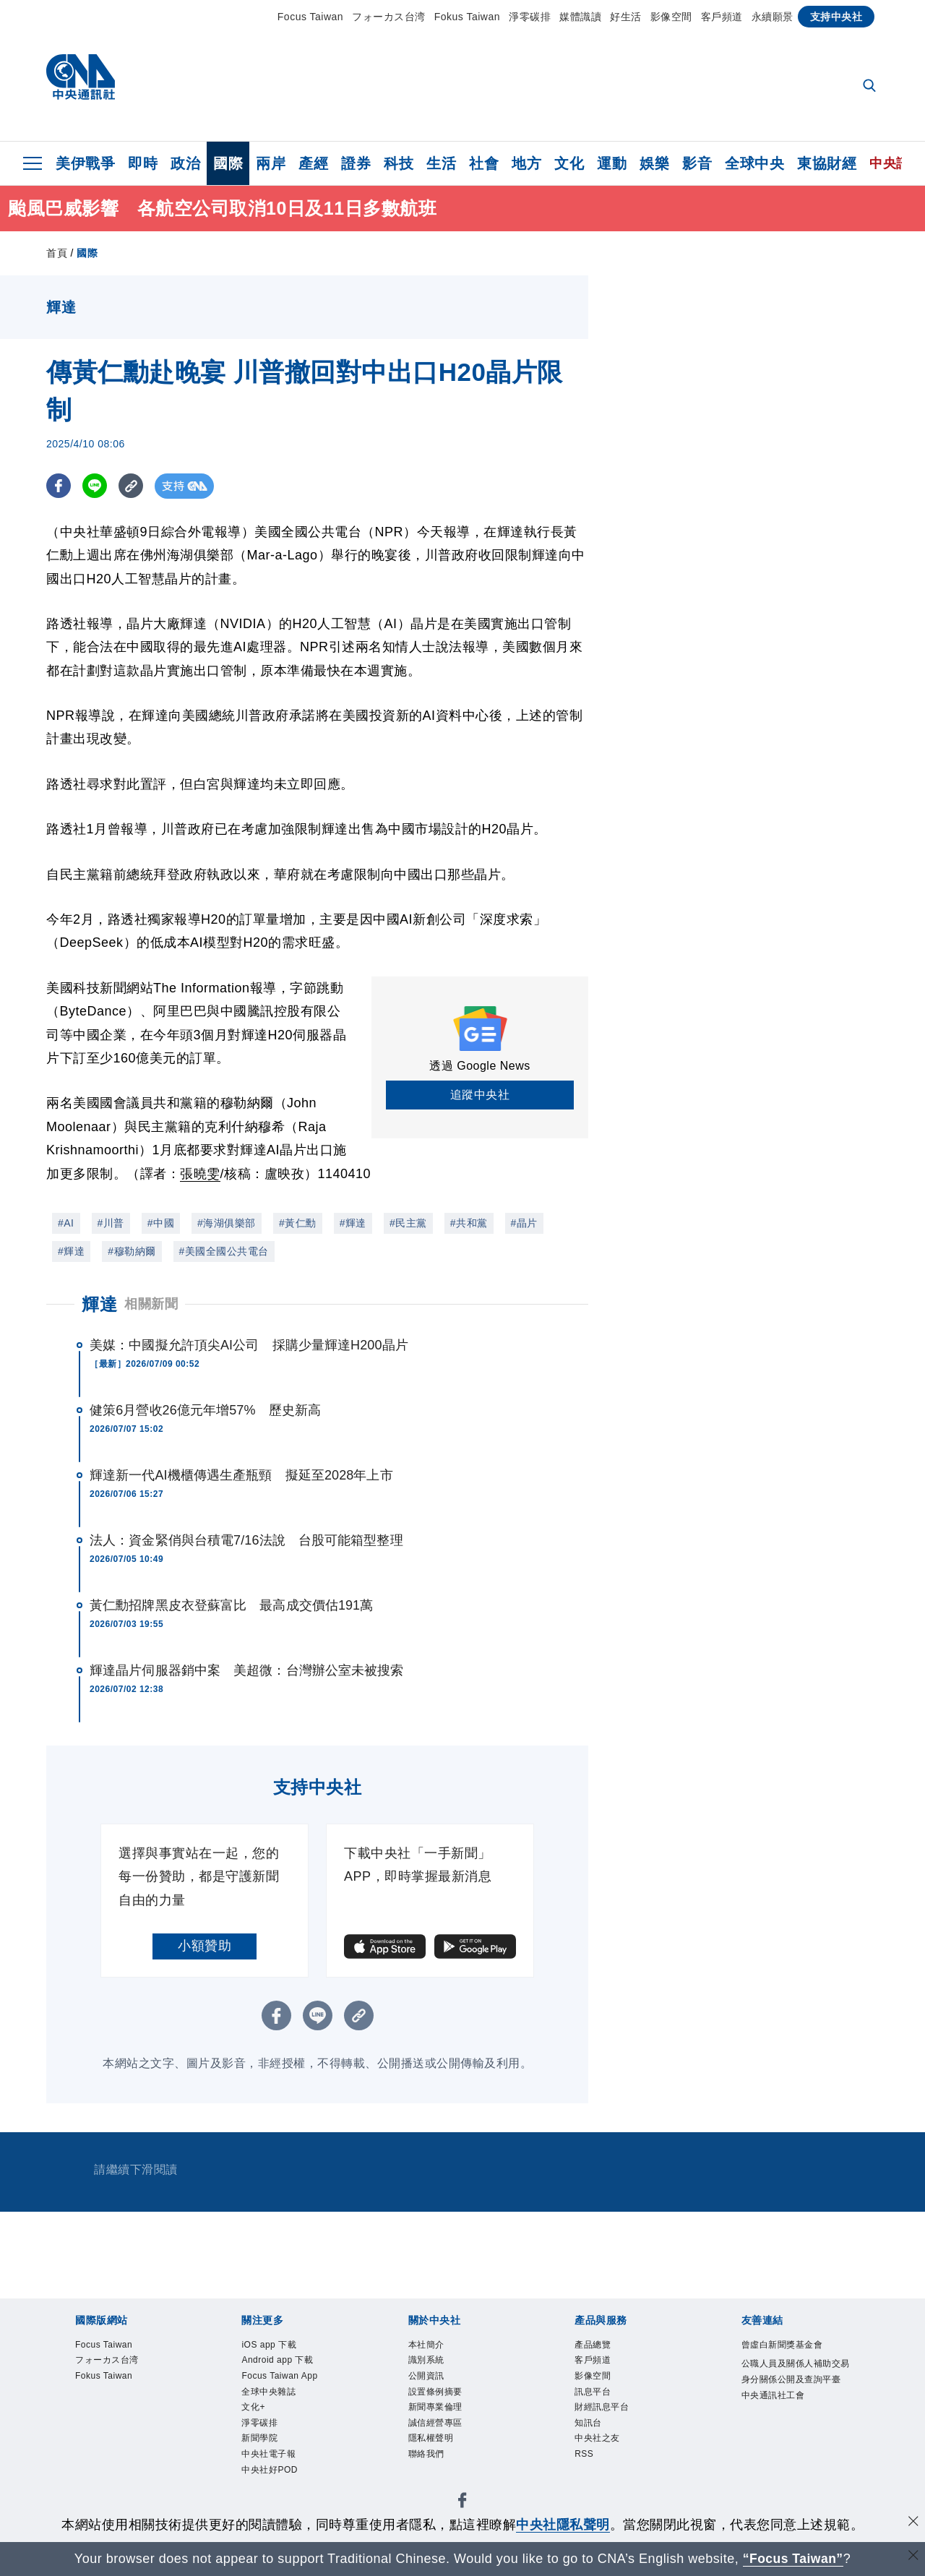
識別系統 (427, 2361)
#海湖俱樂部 (226, 1223)
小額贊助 (204, 1946)
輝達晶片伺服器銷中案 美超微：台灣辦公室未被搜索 (246, 1670)
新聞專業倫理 (437, 2410)
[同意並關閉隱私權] (913, 2522)
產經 (313, 163)
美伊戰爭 (85, 163)
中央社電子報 (270, 2460)
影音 (697, 163)
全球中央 (754, 163)
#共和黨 (469, 1223)
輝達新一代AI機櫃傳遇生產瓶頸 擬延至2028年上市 (241, 1475)
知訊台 (589, 2426)
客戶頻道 (722, 17)
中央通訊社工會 (775, 2413)
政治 (185, 163)
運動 (612, 163)
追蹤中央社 (480, 1095)
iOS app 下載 (270, 2345)
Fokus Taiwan (467, 17)
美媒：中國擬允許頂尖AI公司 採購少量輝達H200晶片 (249, 1345)
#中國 (160, 1223)
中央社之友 (599, 2443)
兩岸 (270, 163)
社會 (484, 163)
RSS (585, 2460)
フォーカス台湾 (389, 17)
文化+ (254, 2410)
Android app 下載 (279, 2361)
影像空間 (671, 17)
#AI (66, 1223)
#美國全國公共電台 (224, 1251)
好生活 (626, 17)
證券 (356, 163)
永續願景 (772, 17)
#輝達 (353, 1223)
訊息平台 (594, 2394)
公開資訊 (427, 2377)
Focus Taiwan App (282, 2377)
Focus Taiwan (310, 17)
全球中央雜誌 (270, 2394)
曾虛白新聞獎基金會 (785, 2345)
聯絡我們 (427, 2460)
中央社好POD (271, 2476)
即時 (143, 163)
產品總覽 (594, 2345)
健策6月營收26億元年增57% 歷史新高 (205, 1410)
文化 (569, 163)
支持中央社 (836, 16)
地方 (526, 163)
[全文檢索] (871, 87)
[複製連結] (132, 486)
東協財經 (826, 163)
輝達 (99, 1304)
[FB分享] (59, 486)
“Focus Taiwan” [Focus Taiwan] (793, 2558)
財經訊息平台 (604, 2410)
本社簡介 (427, 2345)
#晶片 (524, 1223)
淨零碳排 (530, 17)
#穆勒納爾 (131, 1251)
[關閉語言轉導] (913, 2556)
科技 (398, 163)
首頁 (56, 253)
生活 (441, 163)
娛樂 (654, 163)
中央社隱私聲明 (563, 2524)
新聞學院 (260, 2443)
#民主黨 (408, 1223)
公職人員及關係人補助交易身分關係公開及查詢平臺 (795, 2381)
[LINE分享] (95, 486)
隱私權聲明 (432, 2443)
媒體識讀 (580, 17)
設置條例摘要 (437, 2394)
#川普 (111, 1223)
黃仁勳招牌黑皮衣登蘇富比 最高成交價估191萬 (231, 1605)
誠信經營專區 (437, 2426)
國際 (228, 163)
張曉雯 (200, 1174)
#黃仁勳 (298, 1223)
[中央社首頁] (80, 80)
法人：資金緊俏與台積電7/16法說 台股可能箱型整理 (246, 1540)
